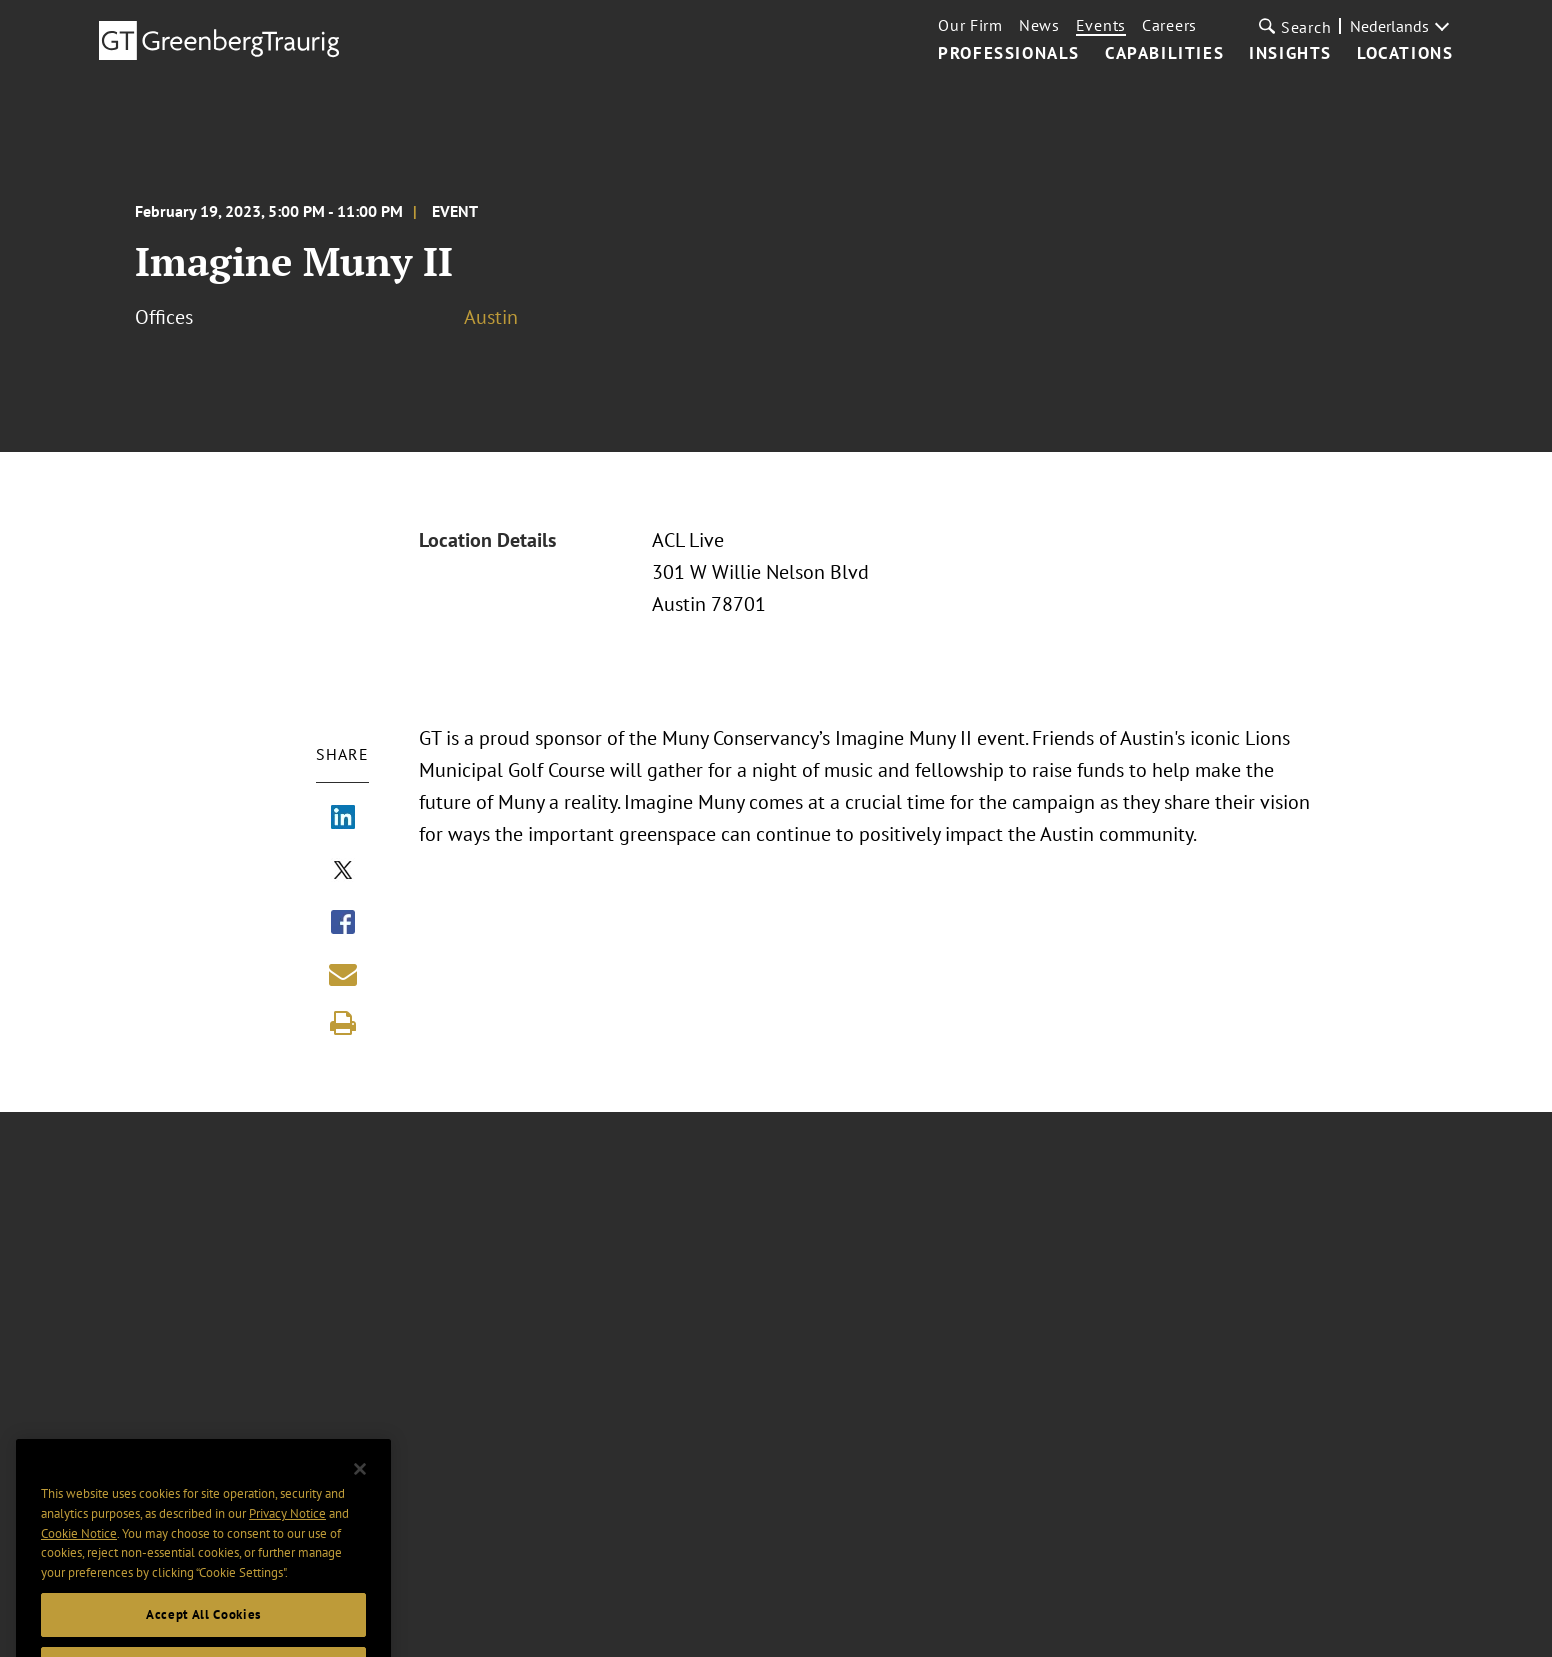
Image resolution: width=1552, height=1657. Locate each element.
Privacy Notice (287, 1533)
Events (1101, 25)
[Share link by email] (343, 974)
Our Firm (970, 25)
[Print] (343, 1023)
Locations (1405, 54)
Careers (1169, 25)
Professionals (1009, 54)
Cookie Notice (79, 1553)
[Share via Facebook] (343, 924)
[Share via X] (343, 872)
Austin (491, 317)
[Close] (360, 1489)
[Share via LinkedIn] (343, 819)
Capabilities (1164, 54)
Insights (1290, 54)
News (1039, 25)
